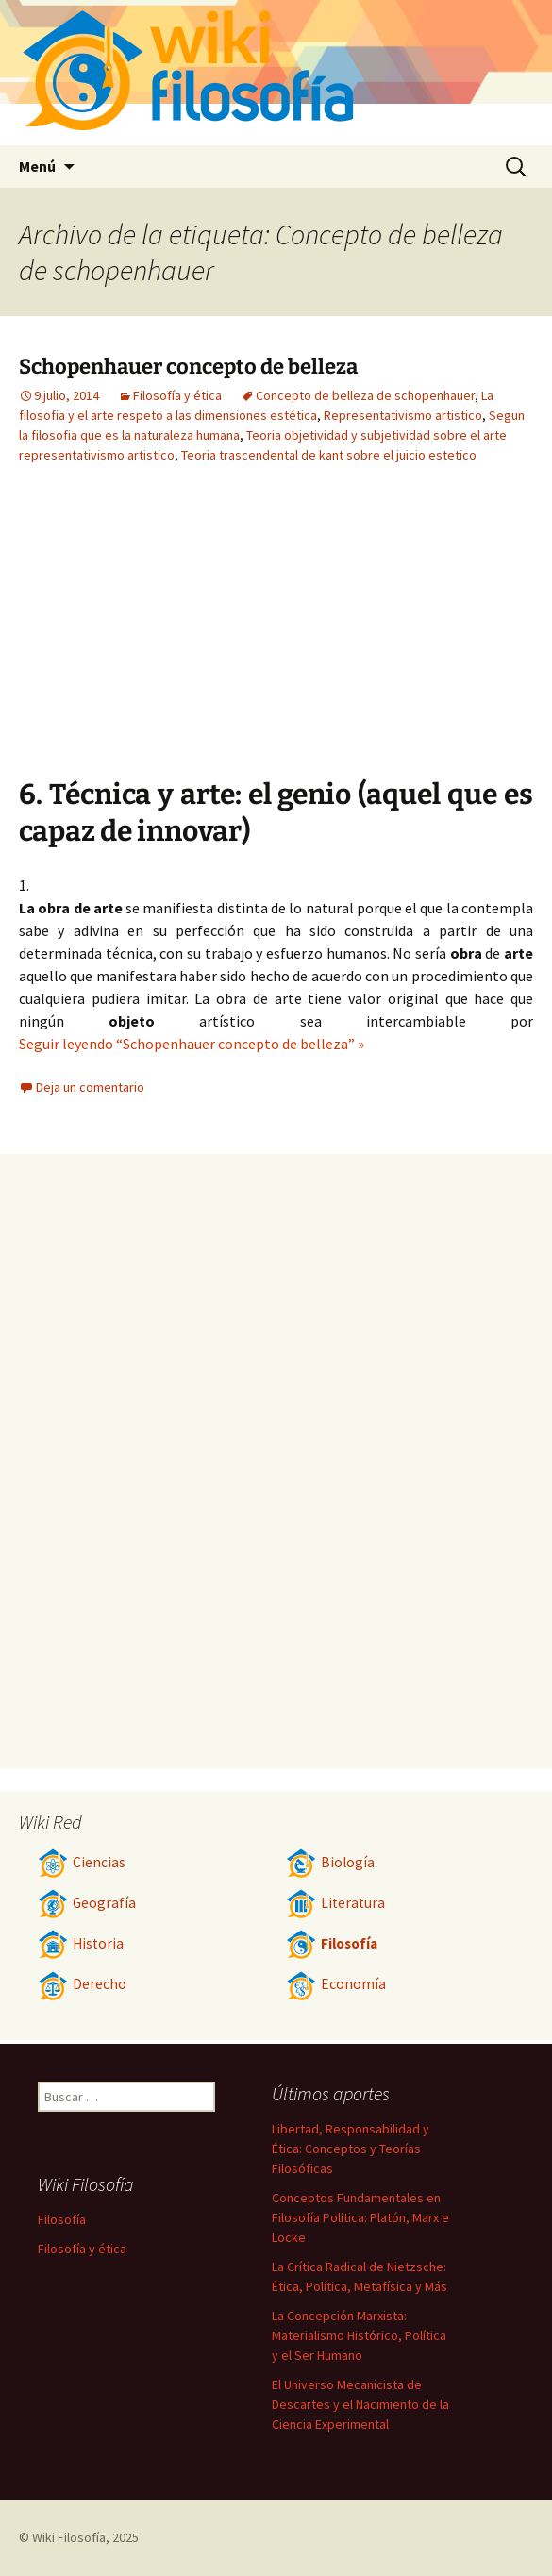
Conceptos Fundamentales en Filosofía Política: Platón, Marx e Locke (360, 2217)
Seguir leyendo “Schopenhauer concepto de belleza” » (191, 1043)
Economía (336, 1984)
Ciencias (81, 1862)
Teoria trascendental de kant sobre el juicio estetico (329, 454)
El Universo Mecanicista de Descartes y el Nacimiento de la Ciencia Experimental (360, 2404)
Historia (81, 1943)
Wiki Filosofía (69, 2537)
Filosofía (331, 1943)
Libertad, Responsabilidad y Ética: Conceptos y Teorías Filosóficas (350, 2148)
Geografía (87, 1903)
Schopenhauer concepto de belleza (188, 366)
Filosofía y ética (177, 395)
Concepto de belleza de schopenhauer (365, 395)
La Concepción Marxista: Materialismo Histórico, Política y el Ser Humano (359, 2335)
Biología (330, 1862)
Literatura (335, 1903)
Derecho (82, 1984)
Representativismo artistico (403, 415)
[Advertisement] (365, 635)
